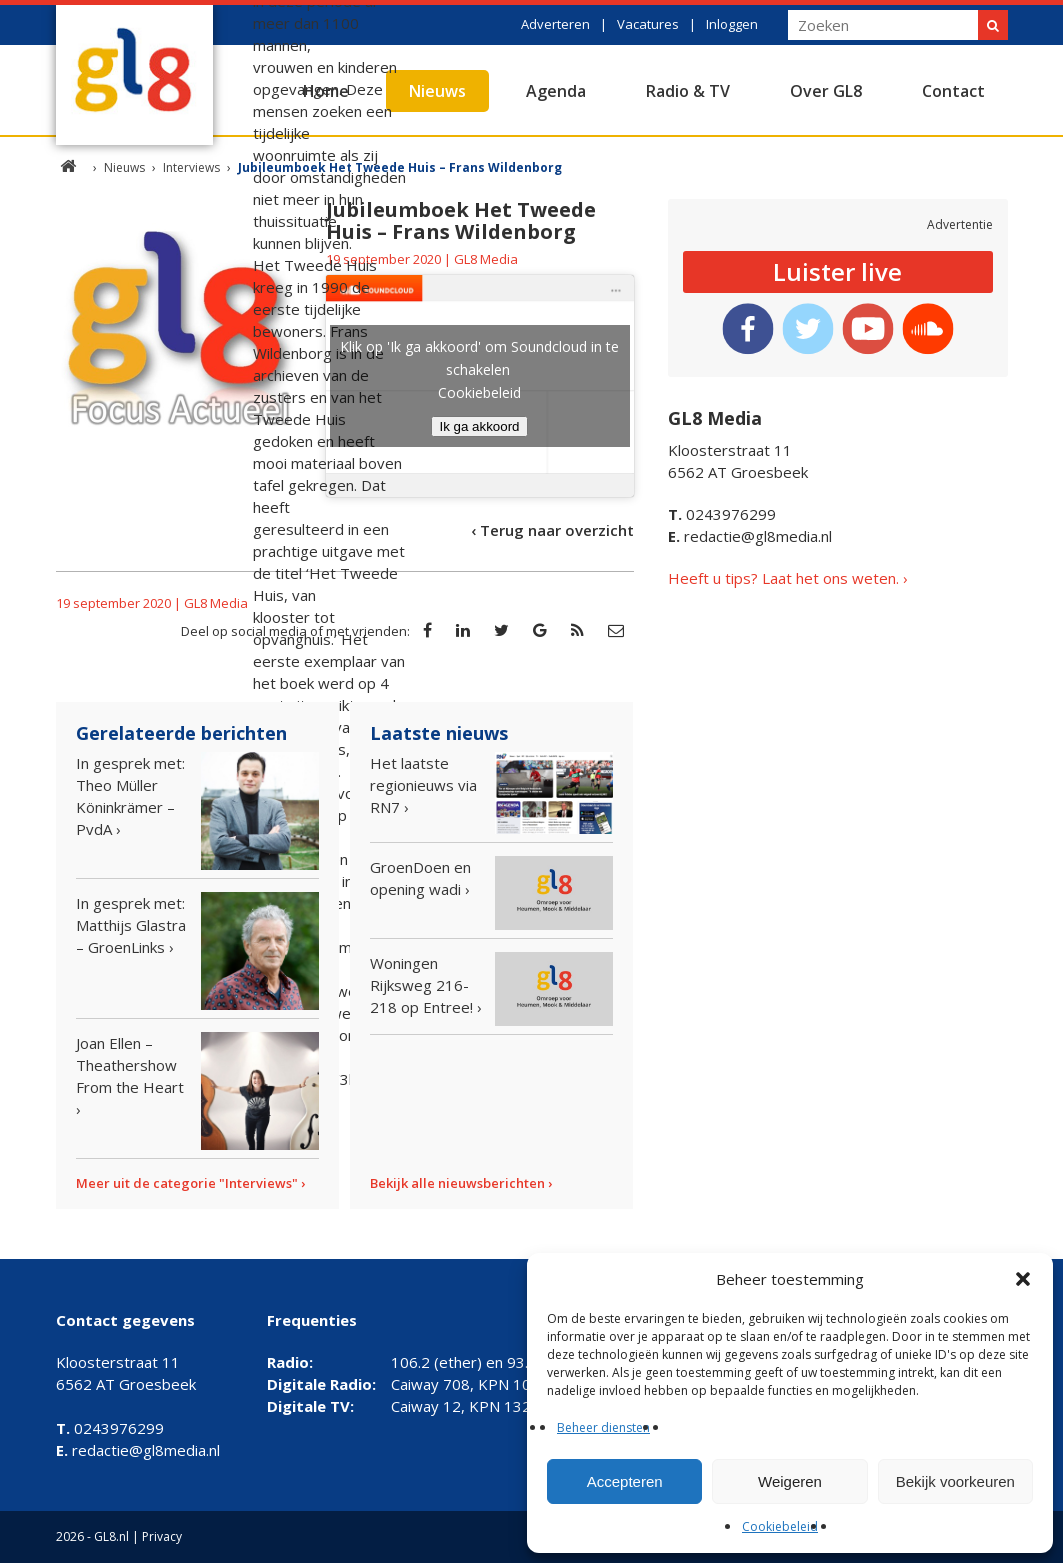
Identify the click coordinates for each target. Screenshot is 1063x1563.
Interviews (191, 167)
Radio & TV (688, 91)
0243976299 (722, 514)
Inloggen (732, 24)
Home (326, 91)
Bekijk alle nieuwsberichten (457, 1183)
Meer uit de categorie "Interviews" (187, 1183)
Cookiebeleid (780, 1526)
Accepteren (625, 1481)
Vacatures (648, 24)
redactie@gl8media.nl (750, 536)
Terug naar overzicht (557, 530)
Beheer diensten (603, 1427)
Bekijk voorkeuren (955, 1481)
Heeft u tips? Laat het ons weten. (783, 578)
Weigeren (790, 1481)
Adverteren (555, 24)
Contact (953, 91)
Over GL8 (826, 91)
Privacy (162, 1536)
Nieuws (437, 91)
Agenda (556, 91)
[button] (1023, 1279)
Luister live (837, 271)
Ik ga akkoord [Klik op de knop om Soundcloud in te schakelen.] (479, 426)
